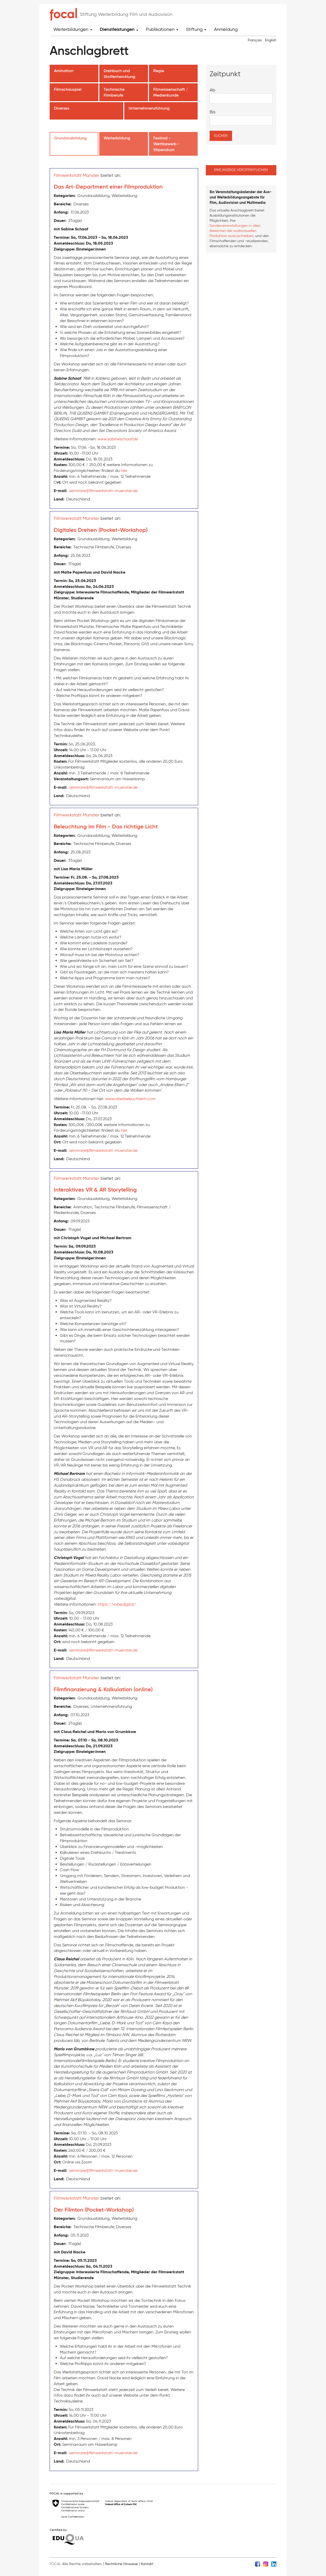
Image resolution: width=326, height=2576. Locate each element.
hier (124, 470)
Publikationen (162, 29)
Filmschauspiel (68, 89)
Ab (212, 90)
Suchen (221, 136)
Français (255, 40)
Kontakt (147, 2564)
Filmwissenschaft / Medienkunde (170, 92)
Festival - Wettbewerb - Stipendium (166, 143)
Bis (212, 112)
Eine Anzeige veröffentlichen (241, 170)
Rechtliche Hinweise (121, 2564)
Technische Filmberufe (114, 92)
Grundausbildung (71, 137)
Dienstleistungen (119, 29)
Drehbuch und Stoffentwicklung (119, 73)
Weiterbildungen (72, 29)
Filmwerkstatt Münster (76, 175)
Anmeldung (226, 29)
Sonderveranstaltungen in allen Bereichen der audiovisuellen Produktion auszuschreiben (235, 230)
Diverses (61, 108)
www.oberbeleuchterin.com (130, 1098)
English (270, 40)
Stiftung (196, 29)
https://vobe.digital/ (116, 1604)
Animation (63, 70)
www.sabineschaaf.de (117, 439)
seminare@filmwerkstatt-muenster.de (103, 490)
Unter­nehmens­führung (149, 108)
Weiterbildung (117, 137)
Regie (158, 70)
